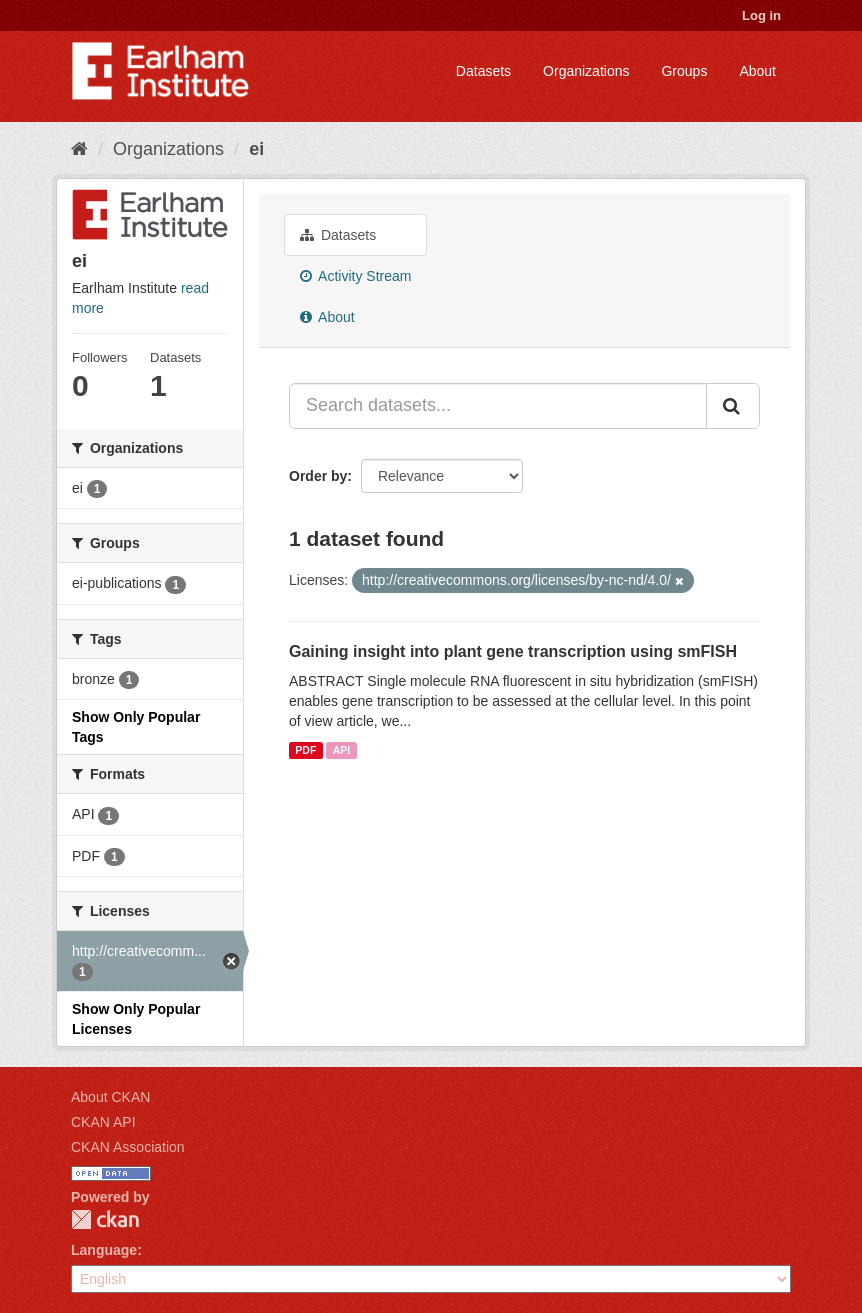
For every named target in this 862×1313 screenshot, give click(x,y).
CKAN (105, 1219)
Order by (318, 476)
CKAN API (103, 1122)
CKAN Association (128, 1147)
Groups (684, 71)
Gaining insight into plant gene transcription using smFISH (513, 651)
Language (104, 1250)
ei (256, 149)
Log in (761, 15)
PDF (305, 750)
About (757, 71)
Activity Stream (355, 276)
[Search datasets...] (498, 406)
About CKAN (110, 1097)
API (342, 750)
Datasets (483, 71)
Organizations (586, 71)
